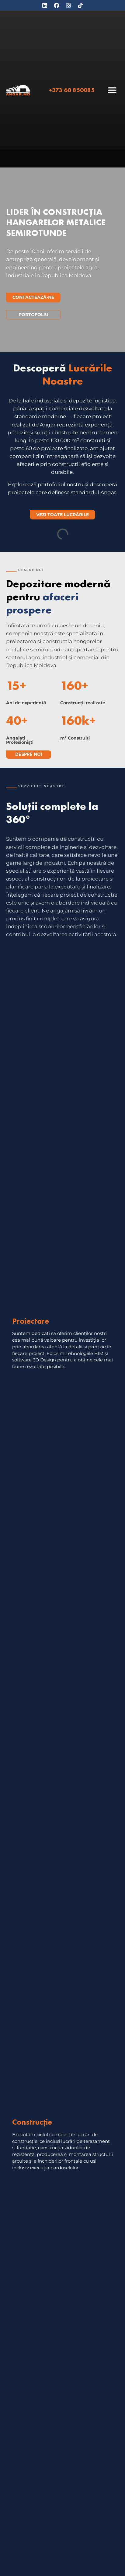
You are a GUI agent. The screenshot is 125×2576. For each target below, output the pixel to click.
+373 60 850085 (72, 90)
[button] (112, 90)
